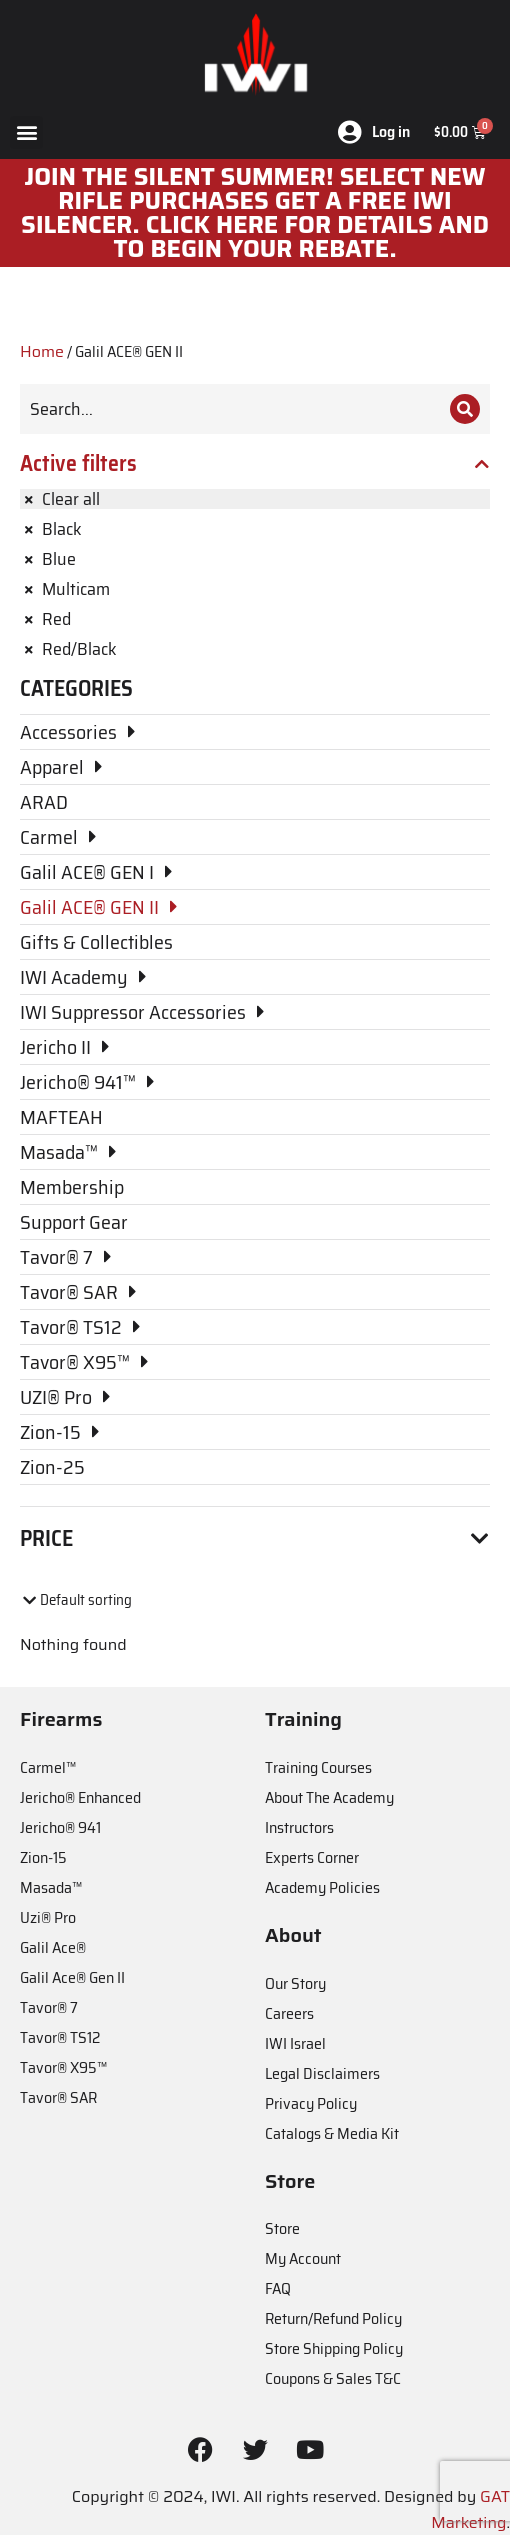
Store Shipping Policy (334, 2348)
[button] (26, 132)
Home (42, 351)
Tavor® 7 (49, 2007)
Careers (289, 2013)
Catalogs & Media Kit (332, 2133)
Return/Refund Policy (333, 2318)
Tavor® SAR (58, 2097)
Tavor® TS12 (60, 2037)
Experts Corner (312, 1857)
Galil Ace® (53, 1947)
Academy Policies (322, 1887)
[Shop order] (105, 1600)
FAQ (278, 2288)
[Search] (465, 409)
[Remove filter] (255, 499)
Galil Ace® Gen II (72, 1977)
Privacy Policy (311, 2103)
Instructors (299, 1827)
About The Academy (329, 1797)
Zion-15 (43, 1857)
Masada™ (51, 1887)
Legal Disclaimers (322, 2073)
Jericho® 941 (60, 1827)
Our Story (295, 1983)
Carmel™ (48, 1767)
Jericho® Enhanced (80, 1797)
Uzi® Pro (48, 1917)
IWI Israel (295, 2043)
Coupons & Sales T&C (333, 2378)
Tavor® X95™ (63, 2067)
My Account (303, 2258)
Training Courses (318, 1767)
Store (282, 2228)
